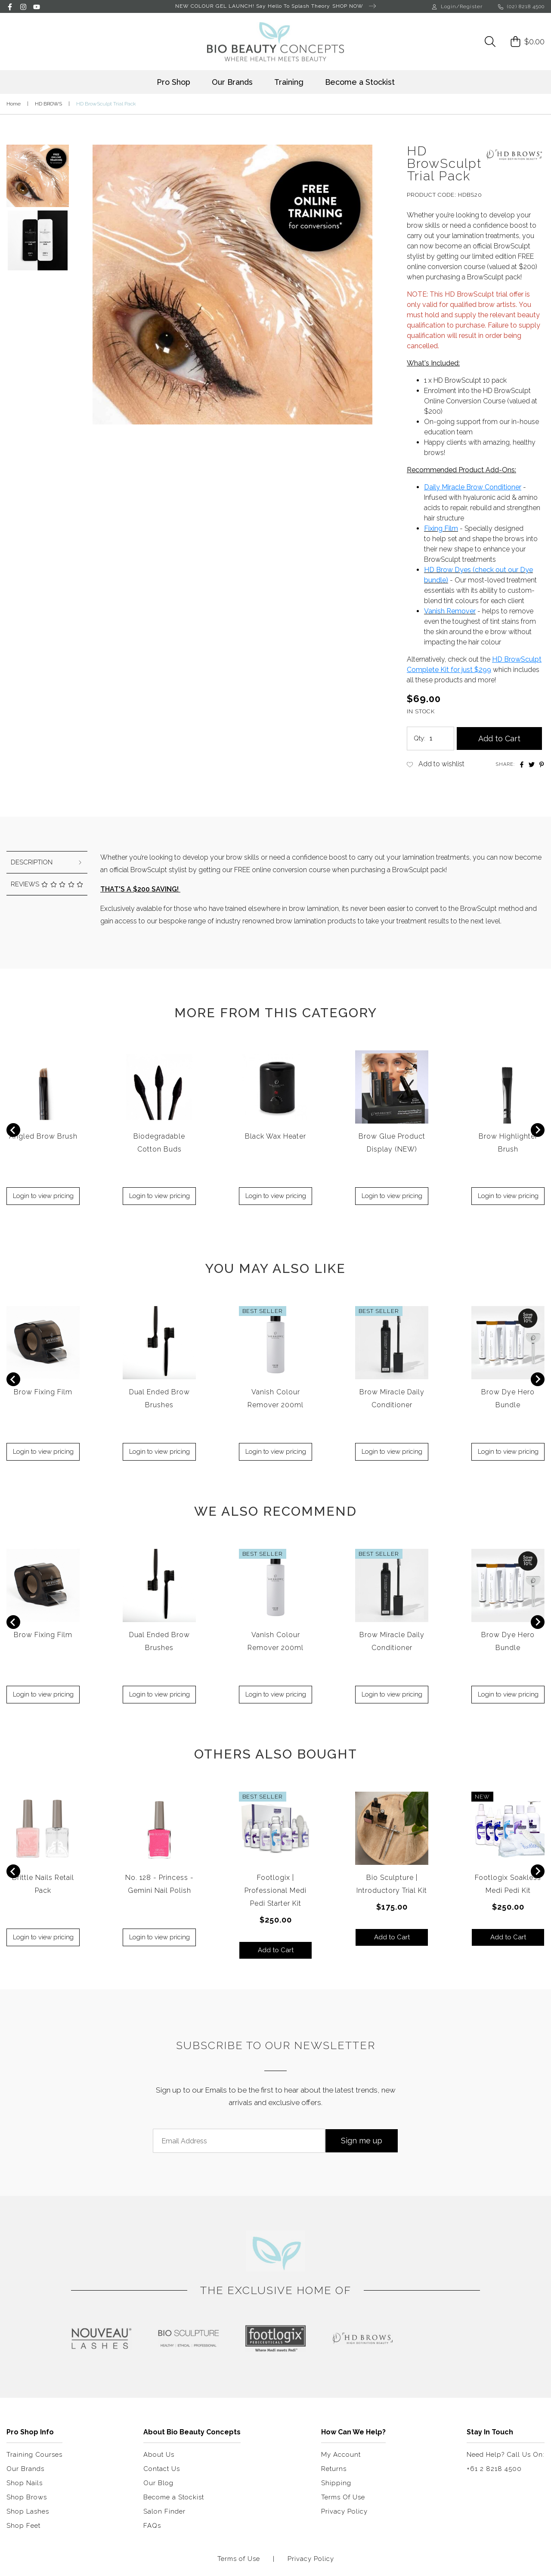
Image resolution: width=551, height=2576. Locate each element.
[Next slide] (538, 1130)
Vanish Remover (450, 611)
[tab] (46, 862)
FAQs (152, 2526)
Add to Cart (499, 738)
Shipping (336, 2483)
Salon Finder (164, 2511)
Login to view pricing (43, 1196)
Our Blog (158, 2483)
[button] (37, 173)
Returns (334, 2469)
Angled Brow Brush (43, 1136)
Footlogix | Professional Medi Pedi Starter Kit (275, 1890)
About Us (158, 2454)
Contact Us (161, 2469)
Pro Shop (173, 82)
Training (288, 82)
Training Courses (34, 2454)
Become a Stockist (360, 82)
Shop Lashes (27, 2511)
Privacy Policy (344, 2511)
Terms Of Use (343, 2497)
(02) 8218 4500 (521, 6)
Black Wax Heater (275, 1136)
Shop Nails (24, 2483)
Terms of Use (238, 2559)
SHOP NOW (354, 6)
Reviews (47, 884)
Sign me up (361, 2140)
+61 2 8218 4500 (494, 2469)
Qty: (419, 738)
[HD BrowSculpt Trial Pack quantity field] (439, 738)
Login (444, 6)
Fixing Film (441, 528)
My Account (341, 2454)
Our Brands (232, 82)
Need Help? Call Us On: (506, 2454)
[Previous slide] (13, 1130)
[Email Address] (239, 2141)
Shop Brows (26, 2497)
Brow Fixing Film (43, 1392)
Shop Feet (23, 2526)
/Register (469, 6)
